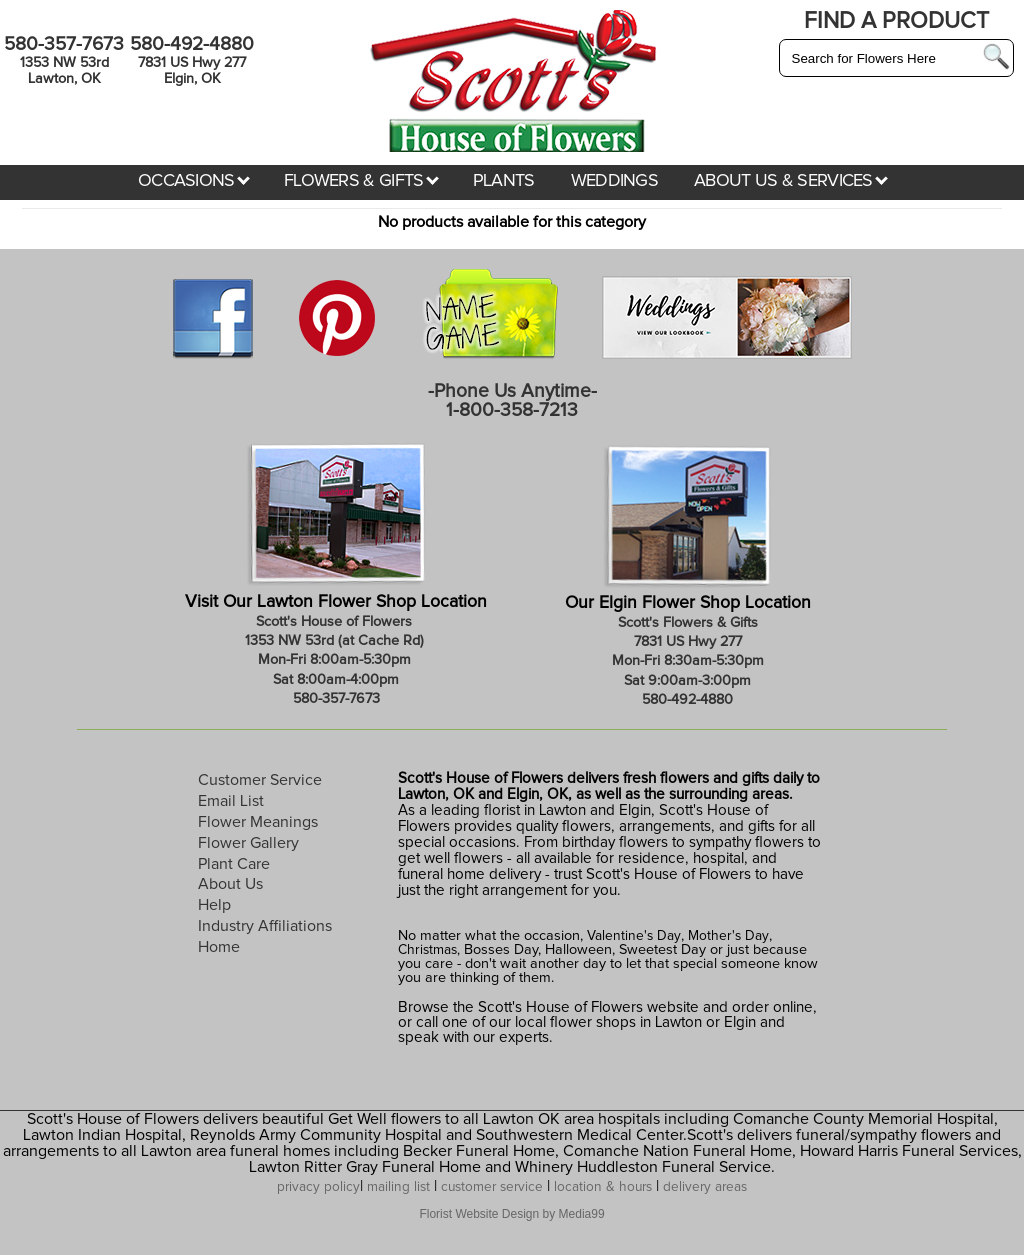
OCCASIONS (194, 181)
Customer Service (260, 780)
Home (219, 947)
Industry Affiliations (265, 926)
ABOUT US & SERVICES (791, 181)
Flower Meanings (258, 822)
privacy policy (318, 1187)
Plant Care (234, 864)
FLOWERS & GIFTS (361, 181)
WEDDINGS (614, 181)
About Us (230, 884)
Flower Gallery (248, 843)
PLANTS (504, 181)
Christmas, (429, 950)
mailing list (398, 1187)
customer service (492, 1187)
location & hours (603, 1187)
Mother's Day (728, 936)
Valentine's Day (632, 936)
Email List (231, 801)
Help (214, 905)
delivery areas (705, 1187)
